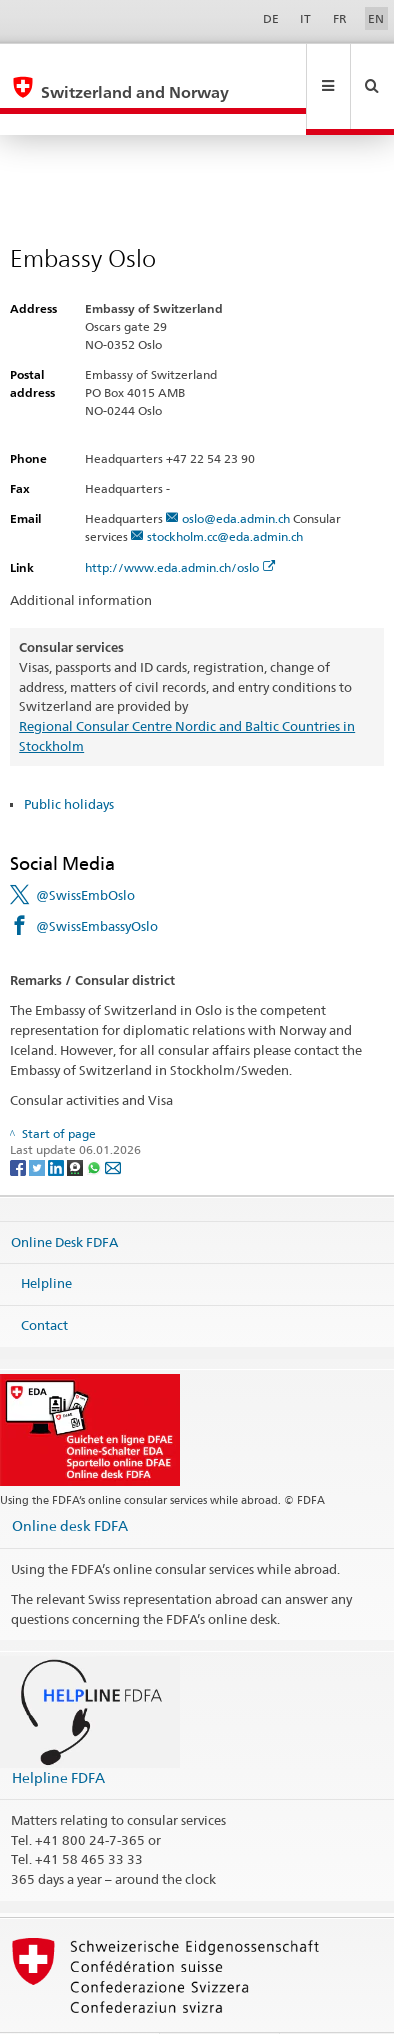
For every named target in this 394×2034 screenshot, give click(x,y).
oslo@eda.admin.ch (236, 475)
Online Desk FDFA (64, 1198)
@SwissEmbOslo (85, 852)
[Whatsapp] (95, 1123)
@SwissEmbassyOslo (97, 883)
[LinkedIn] (57, 1123)
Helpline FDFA (58, 1734)
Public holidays (69, 761)
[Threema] (76, 1123)
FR (340, 18)
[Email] (113, 1123)
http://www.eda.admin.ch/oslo (180, 524)
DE (271, 18)
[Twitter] (38, 1123)
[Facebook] (19, 1123)
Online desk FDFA (70, 1482)
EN (376, 18)
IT (305, 18)
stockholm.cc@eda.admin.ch (225, 493)
